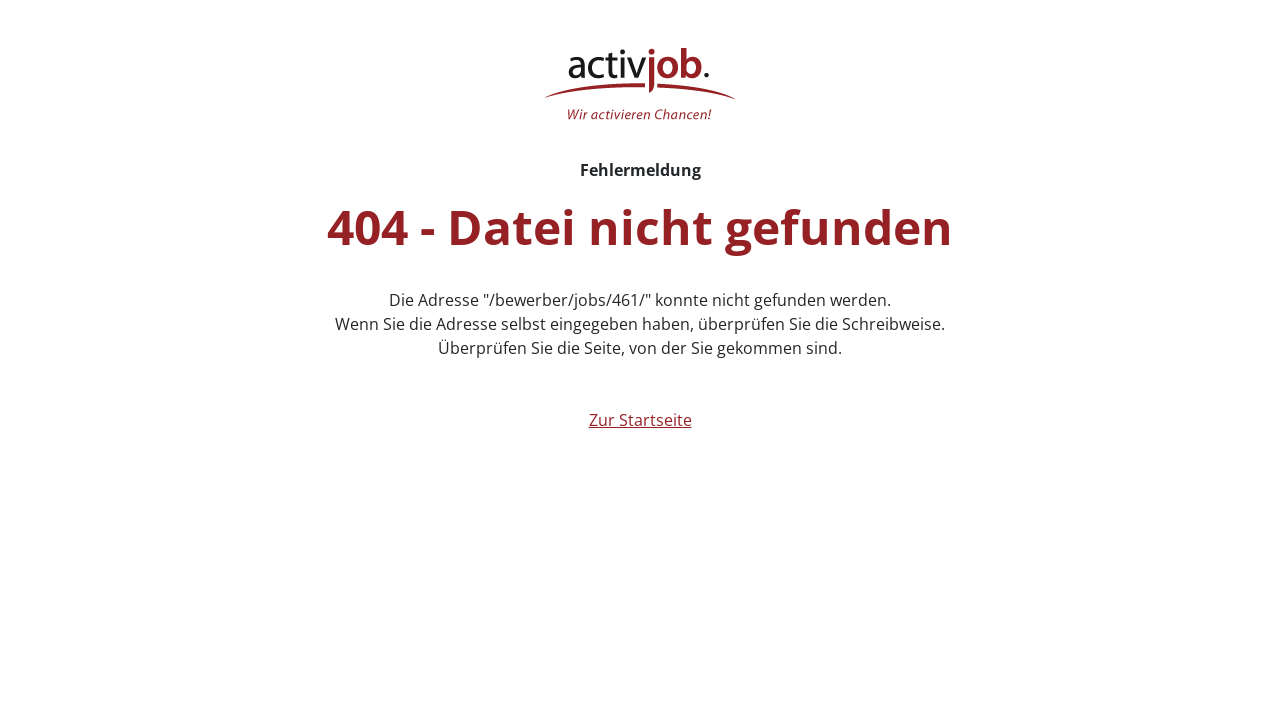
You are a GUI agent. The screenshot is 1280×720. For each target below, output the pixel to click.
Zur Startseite (640, 420)
